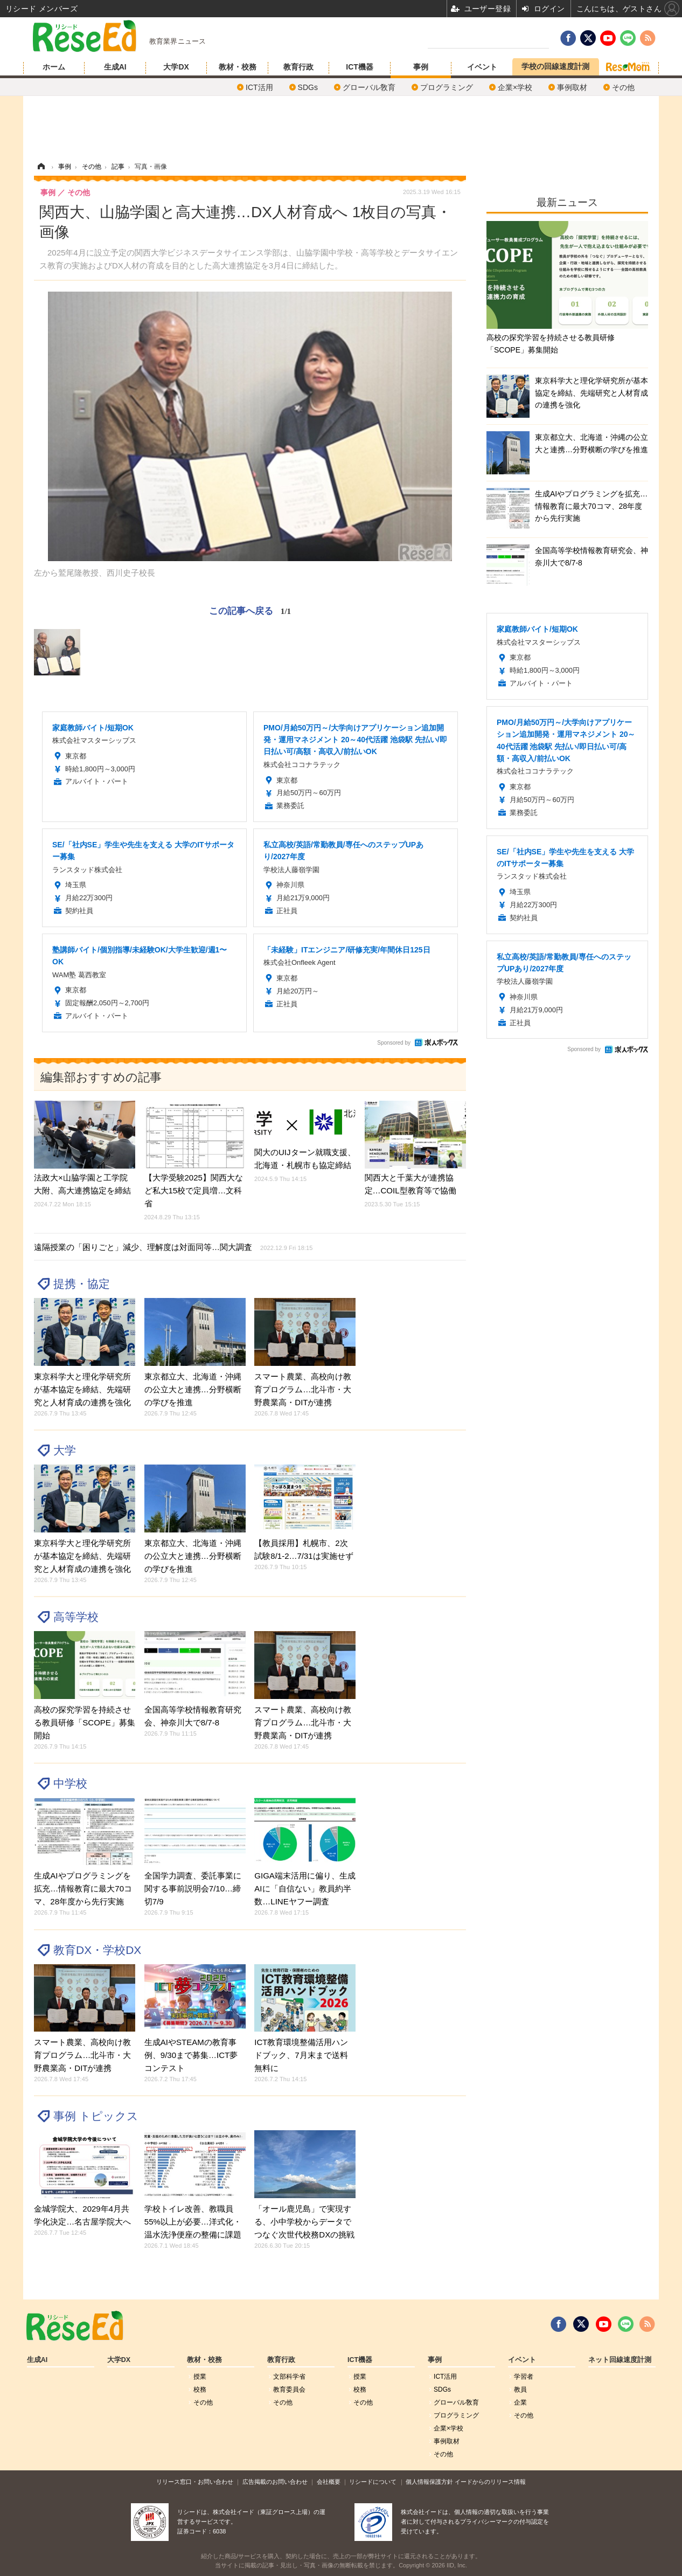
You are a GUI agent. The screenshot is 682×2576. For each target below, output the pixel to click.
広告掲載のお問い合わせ (275, 2481)
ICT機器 (359, 67)
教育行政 (298, 67)
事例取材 (572, 87)
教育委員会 (289, 2389)
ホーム (54, 67)
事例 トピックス (95, 2116)
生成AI (115, 67)
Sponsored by (393, 1043)
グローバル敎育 (369, 87)
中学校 (70, 1783)
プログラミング (446, 87)
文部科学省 (289, 2376)
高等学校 (76, 1617)
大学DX (176, 67)
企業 (520, 2402)
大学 (64, 1450)
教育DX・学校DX (97, 1950)
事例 (420, 67)
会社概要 (328, 2481)
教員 (520, 2389)
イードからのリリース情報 (490, 2481)
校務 (199, 2389)
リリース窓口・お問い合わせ (194, 2481)
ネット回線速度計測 (619, 2360)
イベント (482, 67)
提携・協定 (81, 1283)
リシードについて (372, 2481)
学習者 (523, 2376)
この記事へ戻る (250, 610)
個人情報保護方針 (429, 2481)
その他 (623, 87)
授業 (199, 2376)
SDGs (308, 87)
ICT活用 (259, 87)
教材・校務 (237, 67)
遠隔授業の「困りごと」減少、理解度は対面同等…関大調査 (173, 1247)
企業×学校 (515, 87)
